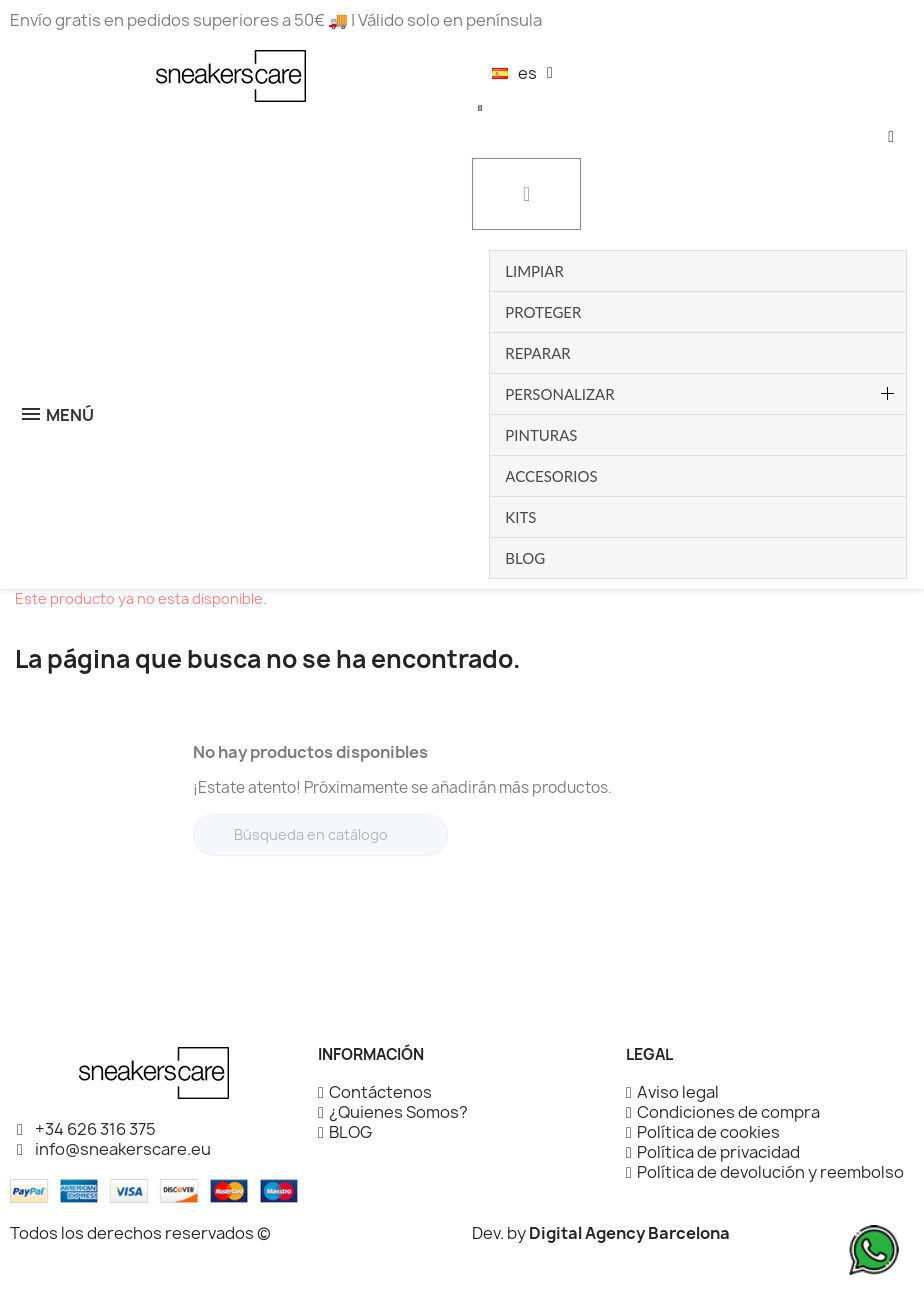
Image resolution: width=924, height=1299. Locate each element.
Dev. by (601, 1233)
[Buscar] (320, 835)
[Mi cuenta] (891, 137)
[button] (480, 108)
